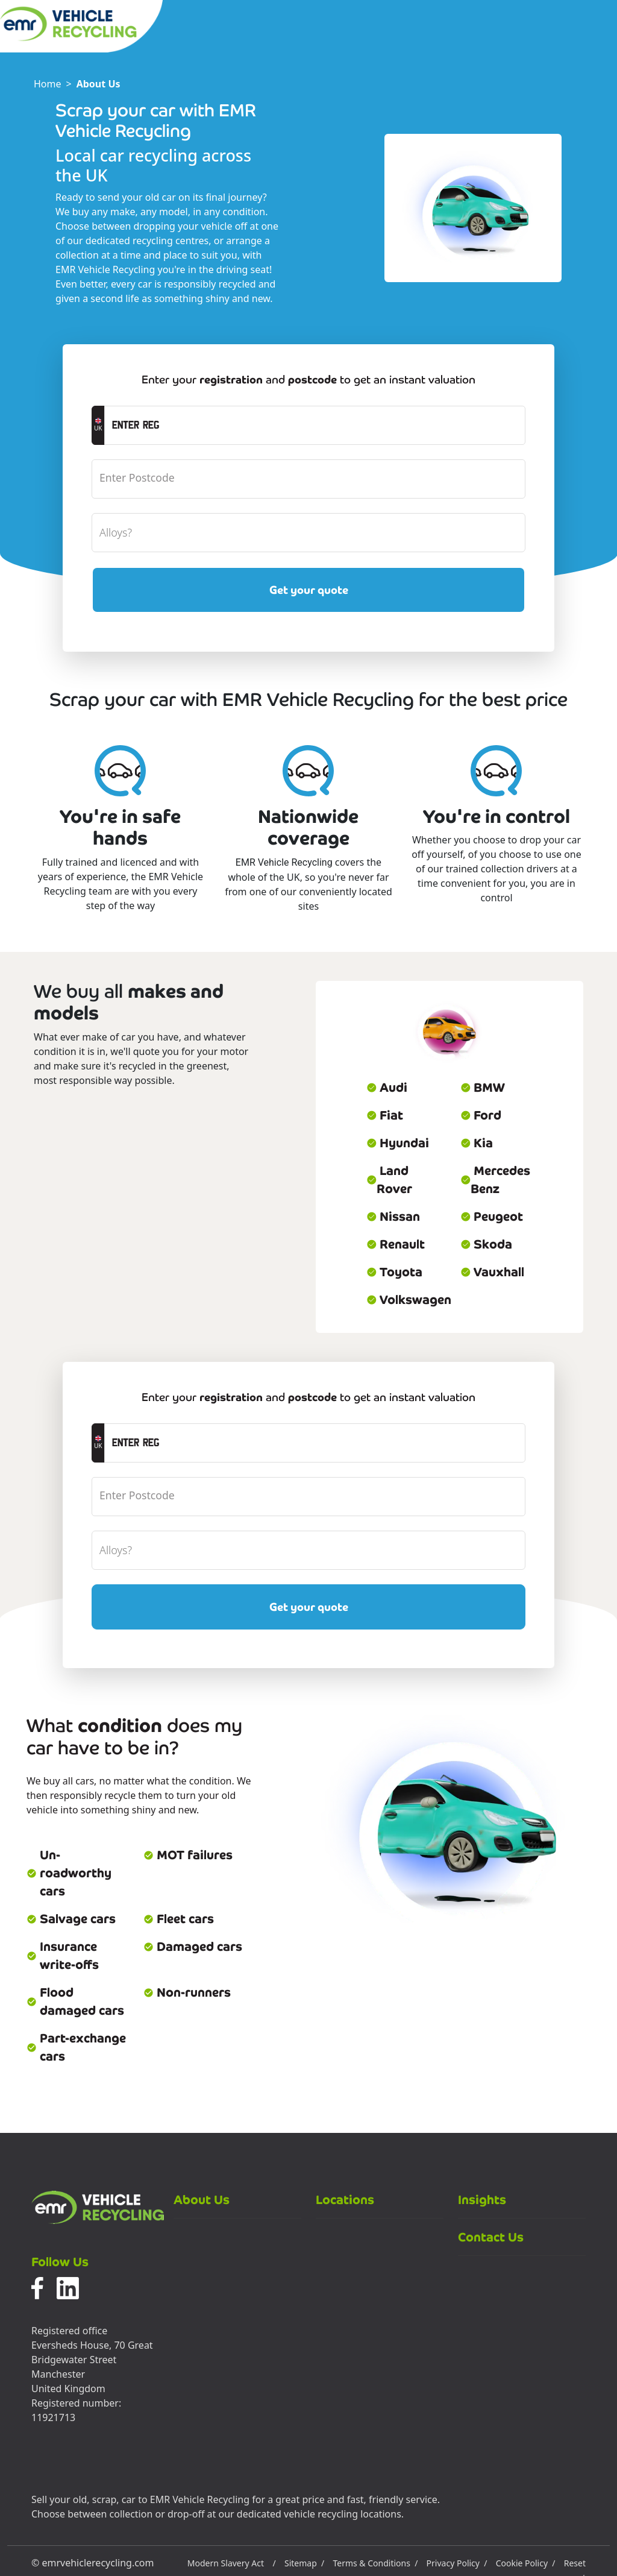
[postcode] (308, 479)
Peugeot (491, 1216)
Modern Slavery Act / (231, 2563)
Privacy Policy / (457, 2563)
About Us (99, 83)
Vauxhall (492, 1272)
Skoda (486, 1244)
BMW (482, 1087)
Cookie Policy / (526, 2563)
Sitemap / (304, 2563)
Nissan (393, 1216)
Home (47, 83)
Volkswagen (406, 1300)
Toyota (394, 1272)
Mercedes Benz (495, 1180)
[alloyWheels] (308, 532)
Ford (480, 1115)
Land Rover (389, 1180)
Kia (476, 1143)
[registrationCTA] (315, 425)
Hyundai (397, 1143)
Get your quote (308, 590)
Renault (395, 1244)
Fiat (384, 1115)
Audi (386, 1087)
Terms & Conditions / (375, 2563)
